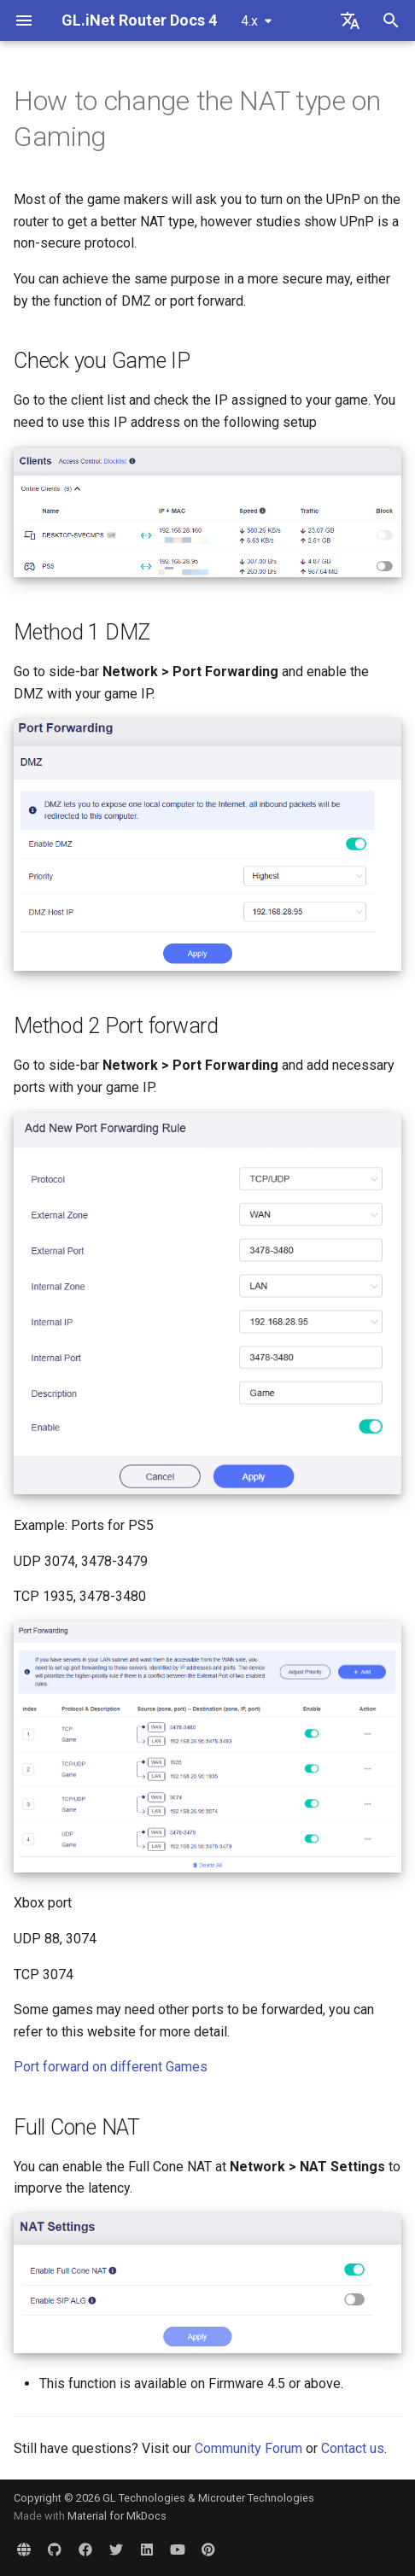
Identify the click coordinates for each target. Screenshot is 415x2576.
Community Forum (248, 2448)
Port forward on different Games (111, 2067)
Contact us (352, 2448)
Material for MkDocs (117, 2515)
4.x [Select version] (249, 21)
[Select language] (350, 20)
